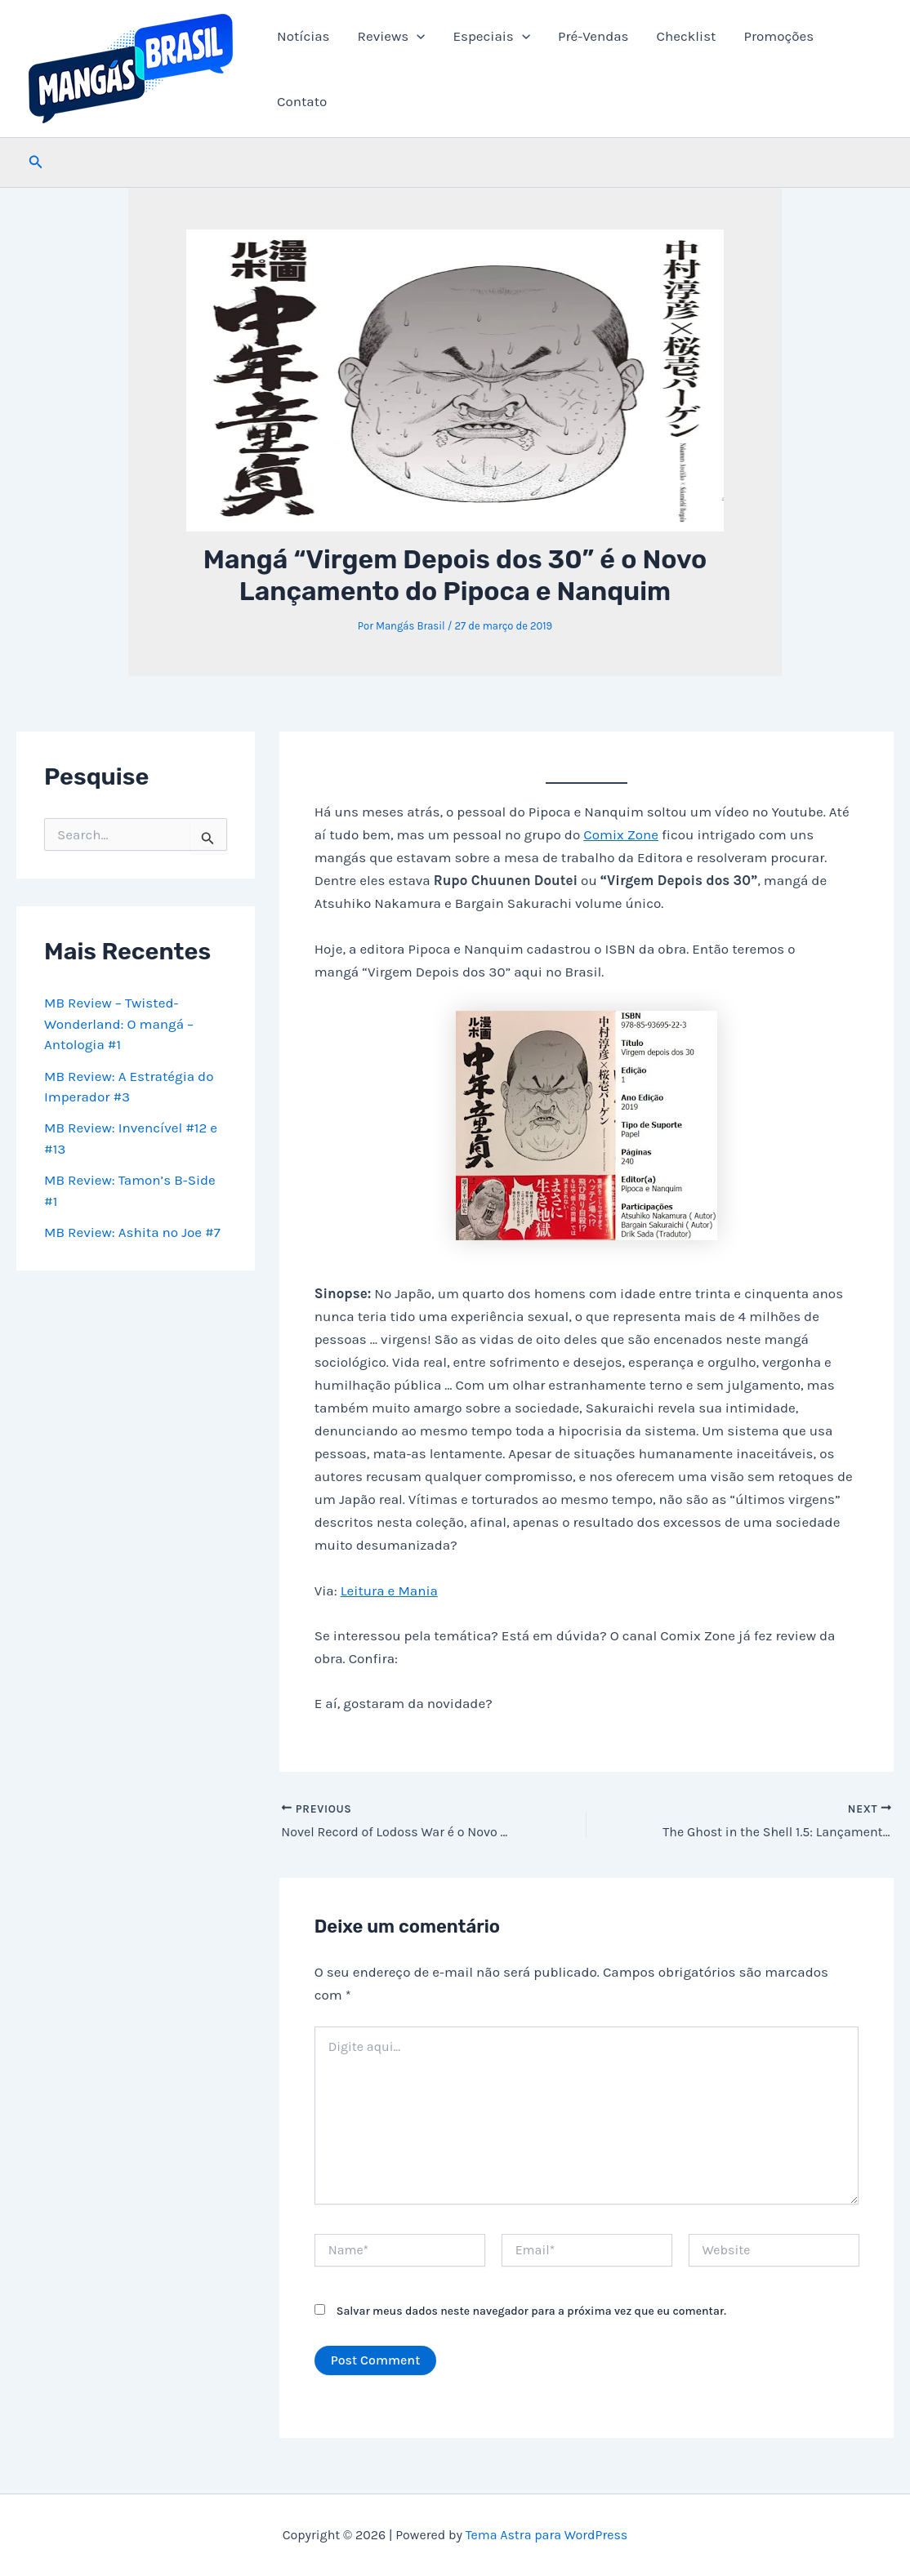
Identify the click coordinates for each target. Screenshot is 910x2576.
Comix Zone (620, 834)
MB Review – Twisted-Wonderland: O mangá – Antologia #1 (119, 1023)
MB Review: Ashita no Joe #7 (132, 1232)
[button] (416, 36)
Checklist (686, 36)
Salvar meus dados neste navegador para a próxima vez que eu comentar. (531, 2311)
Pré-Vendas (593, 36)
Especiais (491, 36)
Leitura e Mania (389, 1590)
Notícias (303, 36)
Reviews (392, 36)
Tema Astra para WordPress (547, 2535)
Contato (302, 101)
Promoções (778, 36)
